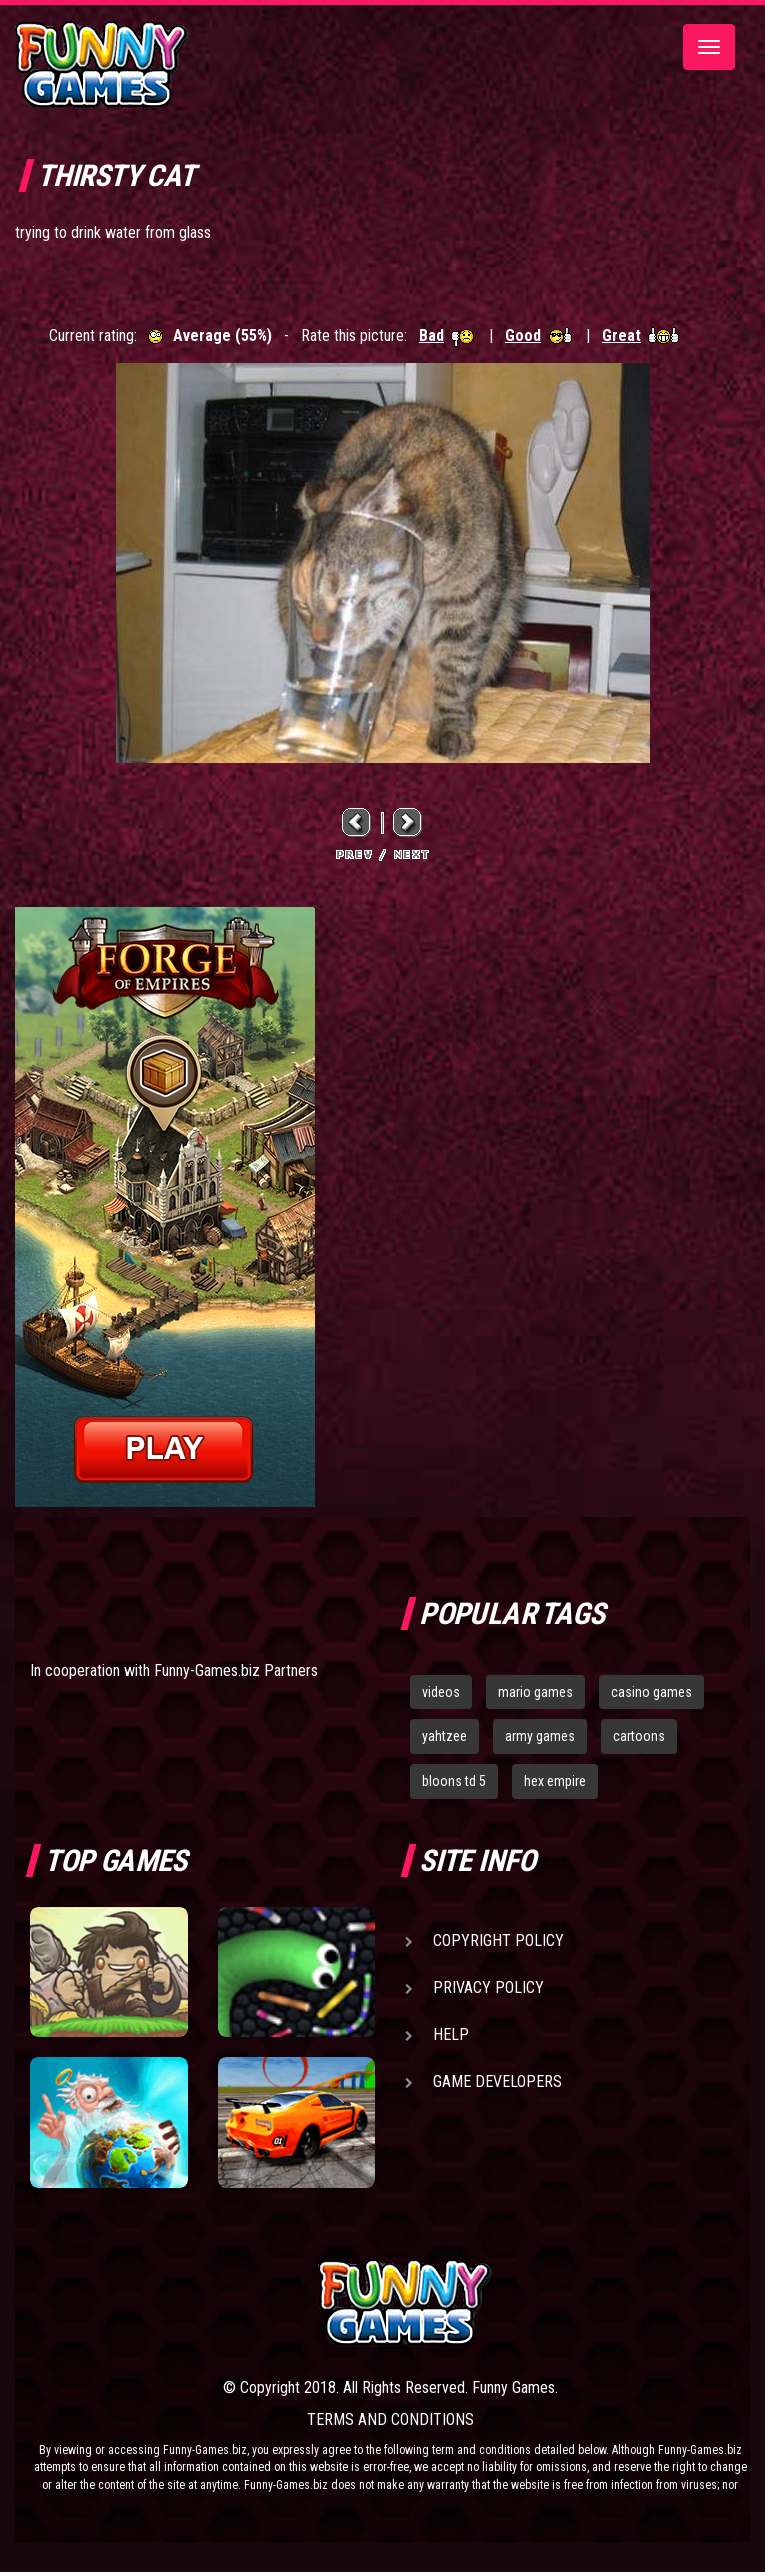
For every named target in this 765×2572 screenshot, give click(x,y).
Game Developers (497, 2081)
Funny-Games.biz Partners (236, 1670)
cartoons (639, 1736)
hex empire (555, 1781)
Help (451, 2034)
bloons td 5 (454, 1781)
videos (441, 1692)
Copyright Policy (498, 1940)
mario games (535, 1692)
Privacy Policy (488, 1987)
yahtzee (444, 1736)
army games (540, 1736)
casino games (651, 1692)
